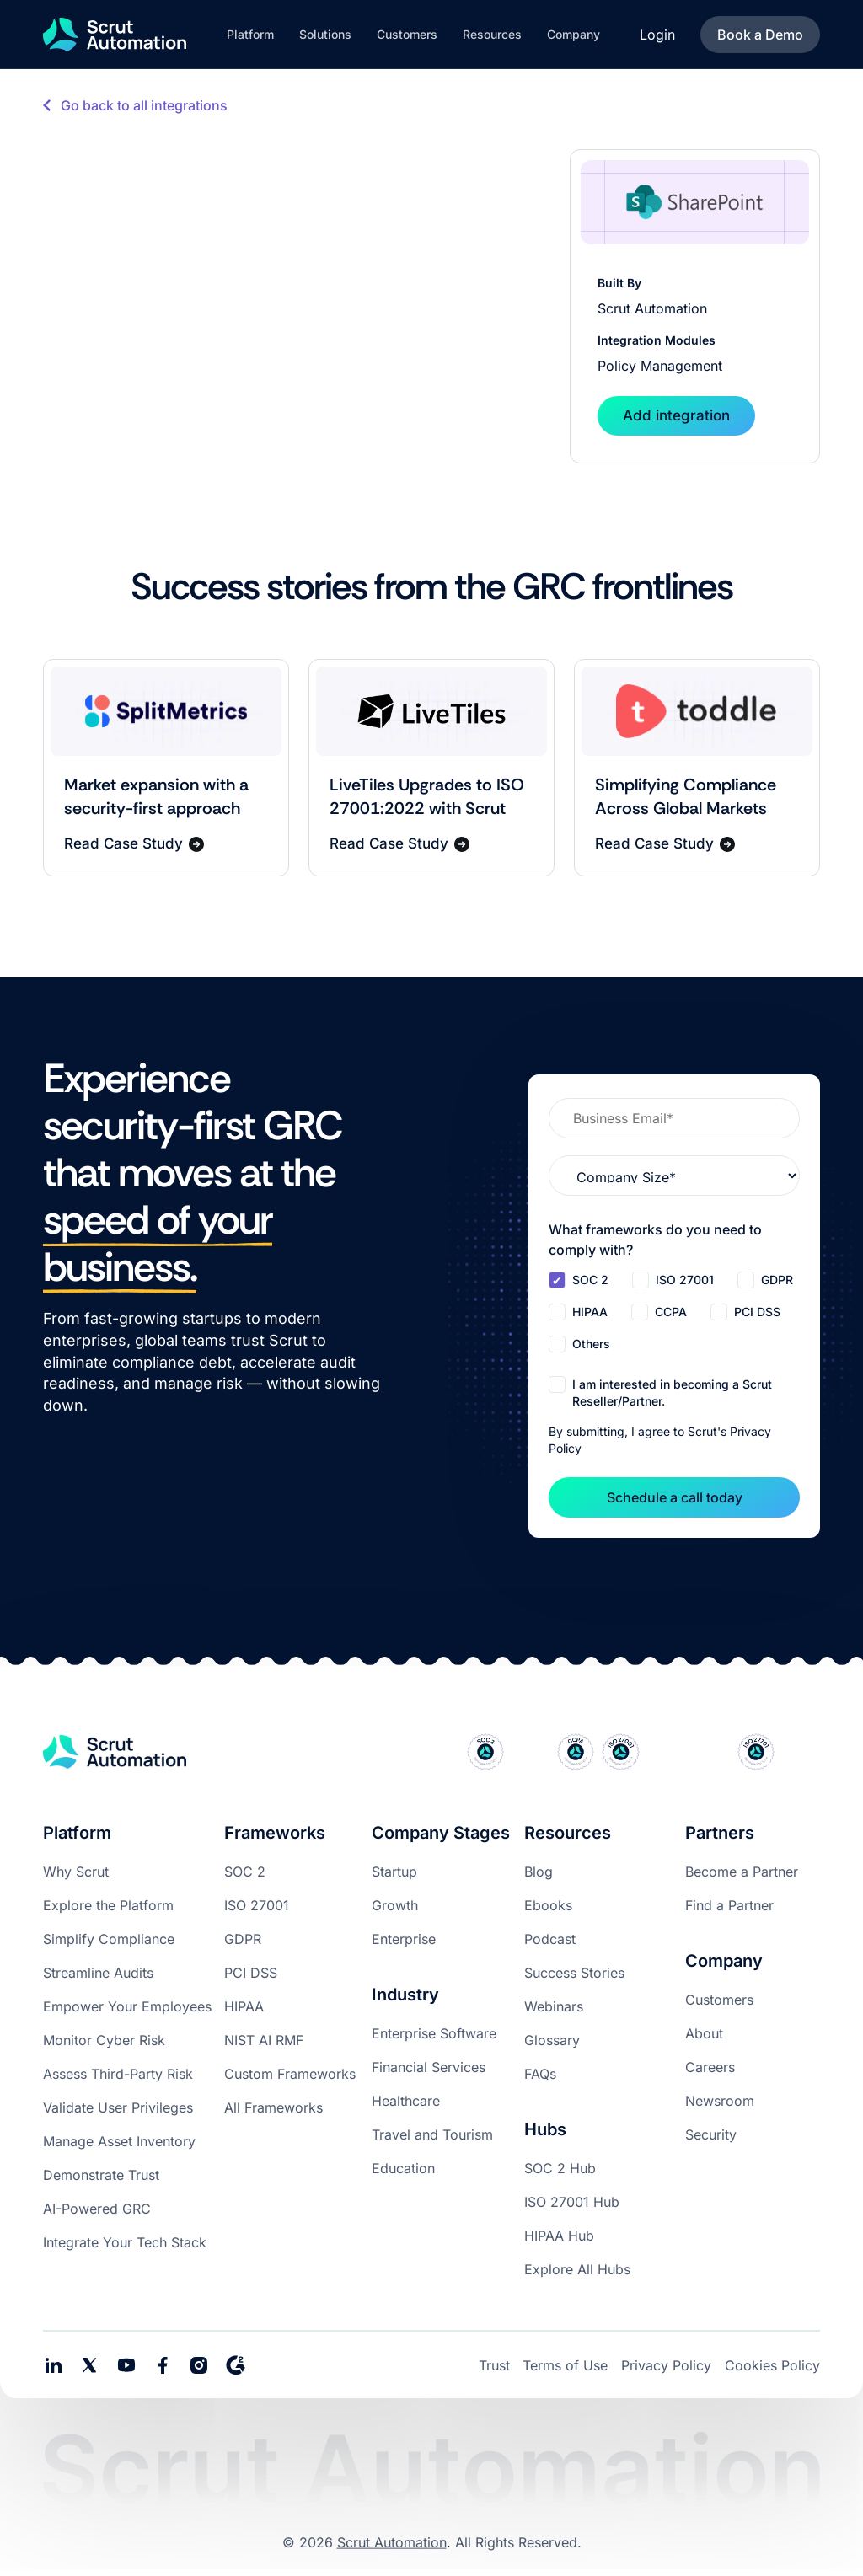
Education (403, 2168)
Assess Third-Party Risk (118, 2073)
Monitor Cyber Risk (104, 2040)
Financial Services (428, 2067)
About (704, 2033)
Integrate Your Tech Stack (124, 2242)
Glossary (552, 2040)
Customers (719, 1999)
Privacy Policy (666, 2365)
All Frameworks (273, 2107)
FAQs (540, 2073)
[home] (114, 34)
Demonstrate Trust (101, 2174)
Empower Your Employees (127, 2006)
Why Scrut (76, 1871)
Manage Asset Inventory (119, 2141)
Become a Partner (741, 1871)
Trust (494, 2365)
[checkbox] (674, 1313)
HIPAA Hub (559, 2235)
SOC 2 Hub (560, 2168)
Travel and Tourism (432, 2134)
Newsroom (719, 2100)
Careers (710, 2067)
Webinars (553, 2006)
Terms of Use (565, 2365)
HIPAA (244, 2006)
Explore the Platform (108, 1905)
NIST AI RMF (263, 2040)
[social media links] (53, 2365)
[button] (250, 34)
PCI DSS (250, 1972)
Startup (394, 1871)
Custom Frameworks (290, 2073)
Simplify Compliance (108, 1939)
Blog (538, 1871)
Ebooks (548, 1905)
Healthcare (406, 2100)
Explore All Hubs (577, 2269)
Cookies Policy (772, 2365)
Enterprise (404, 1939)
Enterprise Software (434, 2033)
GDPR (242, 1939)
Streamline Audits (98, 1972)
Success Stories (574, 1972)
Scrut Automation (392, 2542)
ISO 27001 (256, 1905)
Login (657, 34)
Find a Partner (729, 1905)
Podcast (550, 1939)
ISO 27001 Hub (571, 2201)
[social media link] (89, 2365)
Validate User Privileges (118, 2107)
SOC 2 (244, 1871)
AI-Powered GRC (97, 2208)
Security (711, 2134)
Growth (395, 1905)
